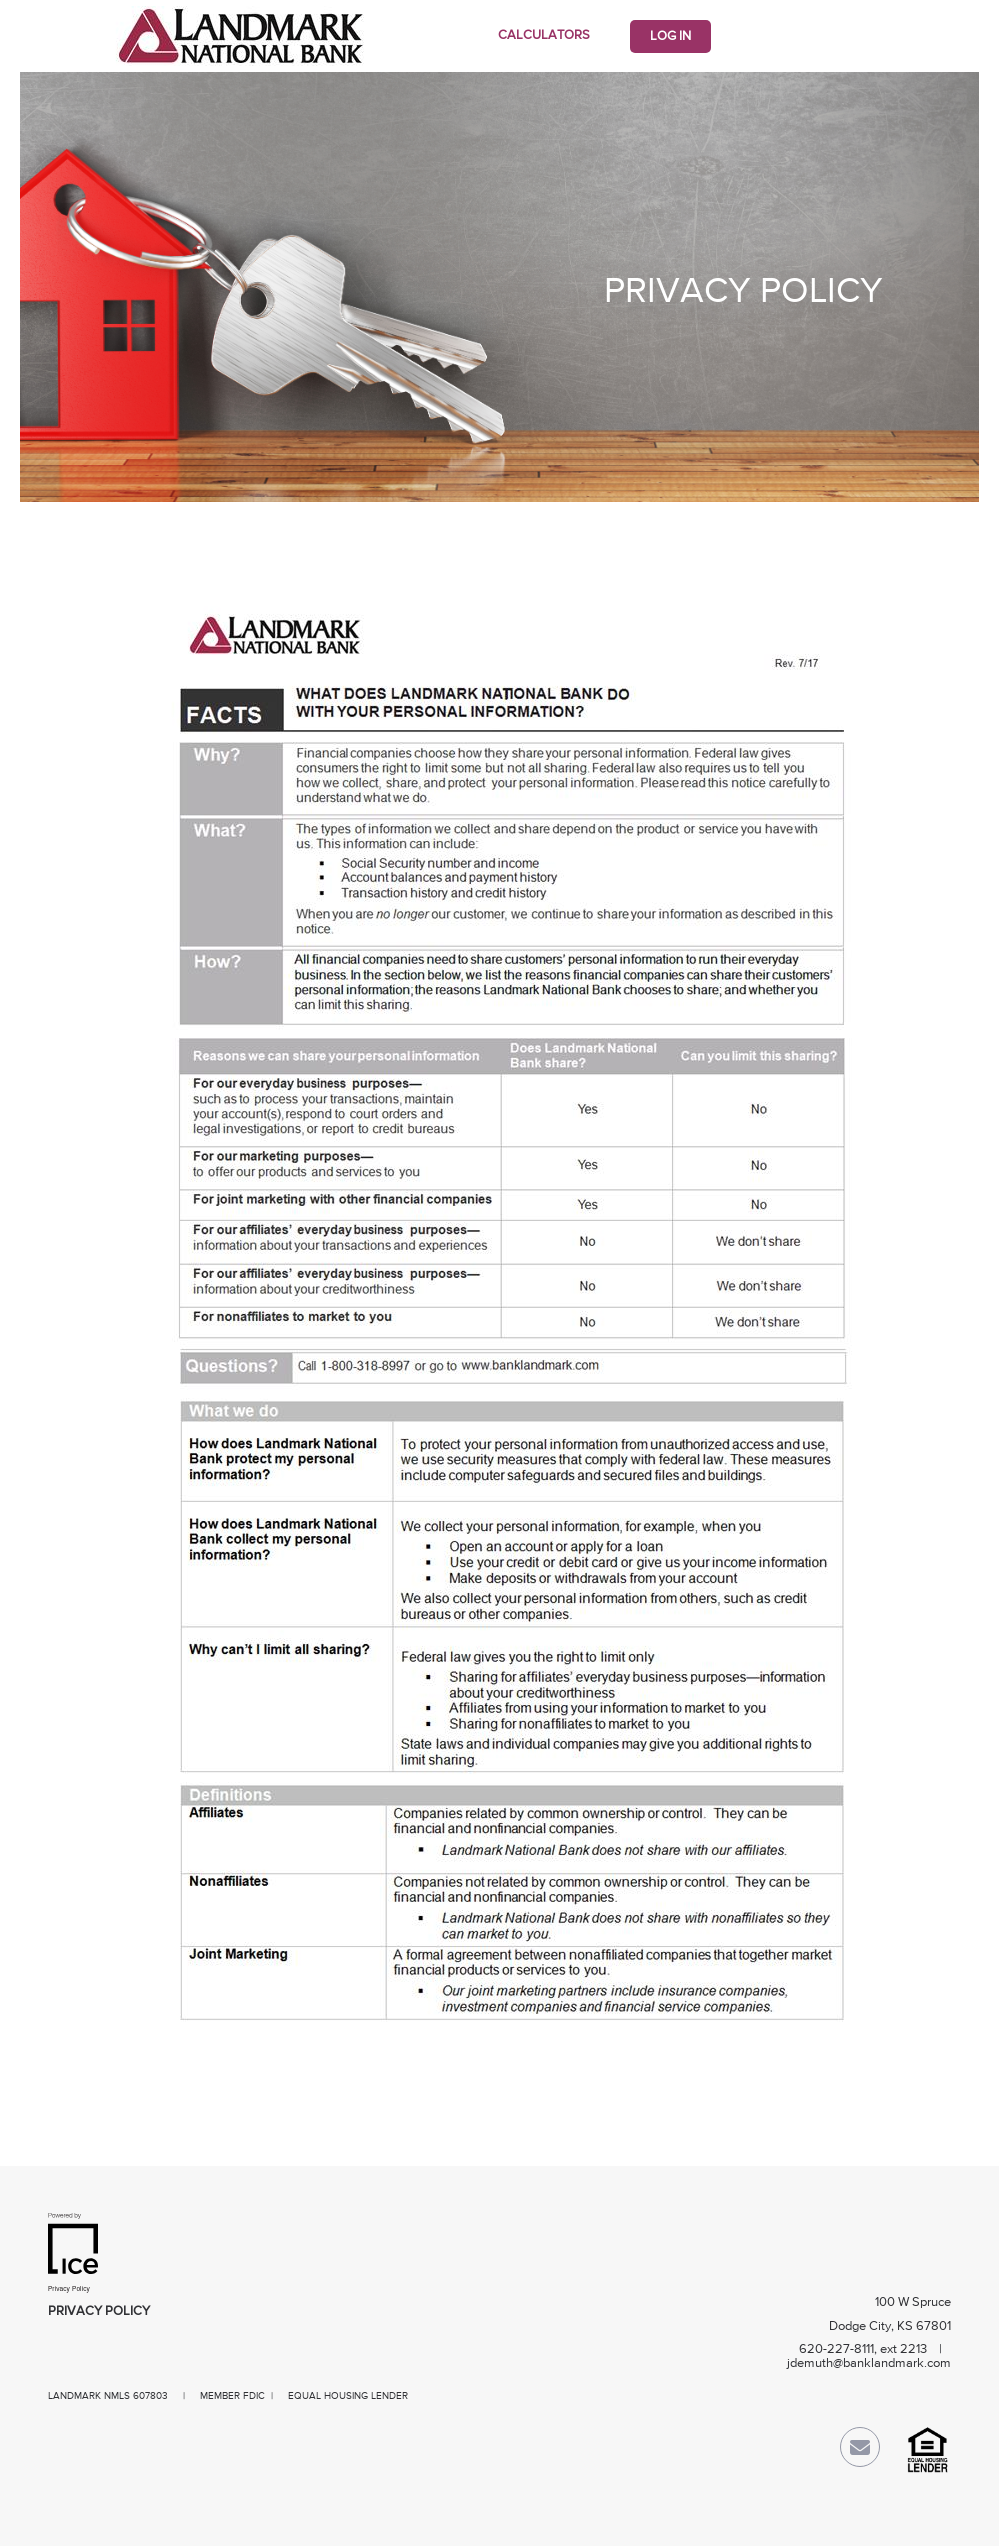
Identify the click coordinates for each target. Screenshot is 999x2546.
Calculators (544, 35)
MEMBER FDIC (232, 2396)
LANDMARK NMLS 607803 (108, 2396)
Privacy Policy (99, 2311)
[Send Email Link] (860, 2451)
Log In (670, 36)
